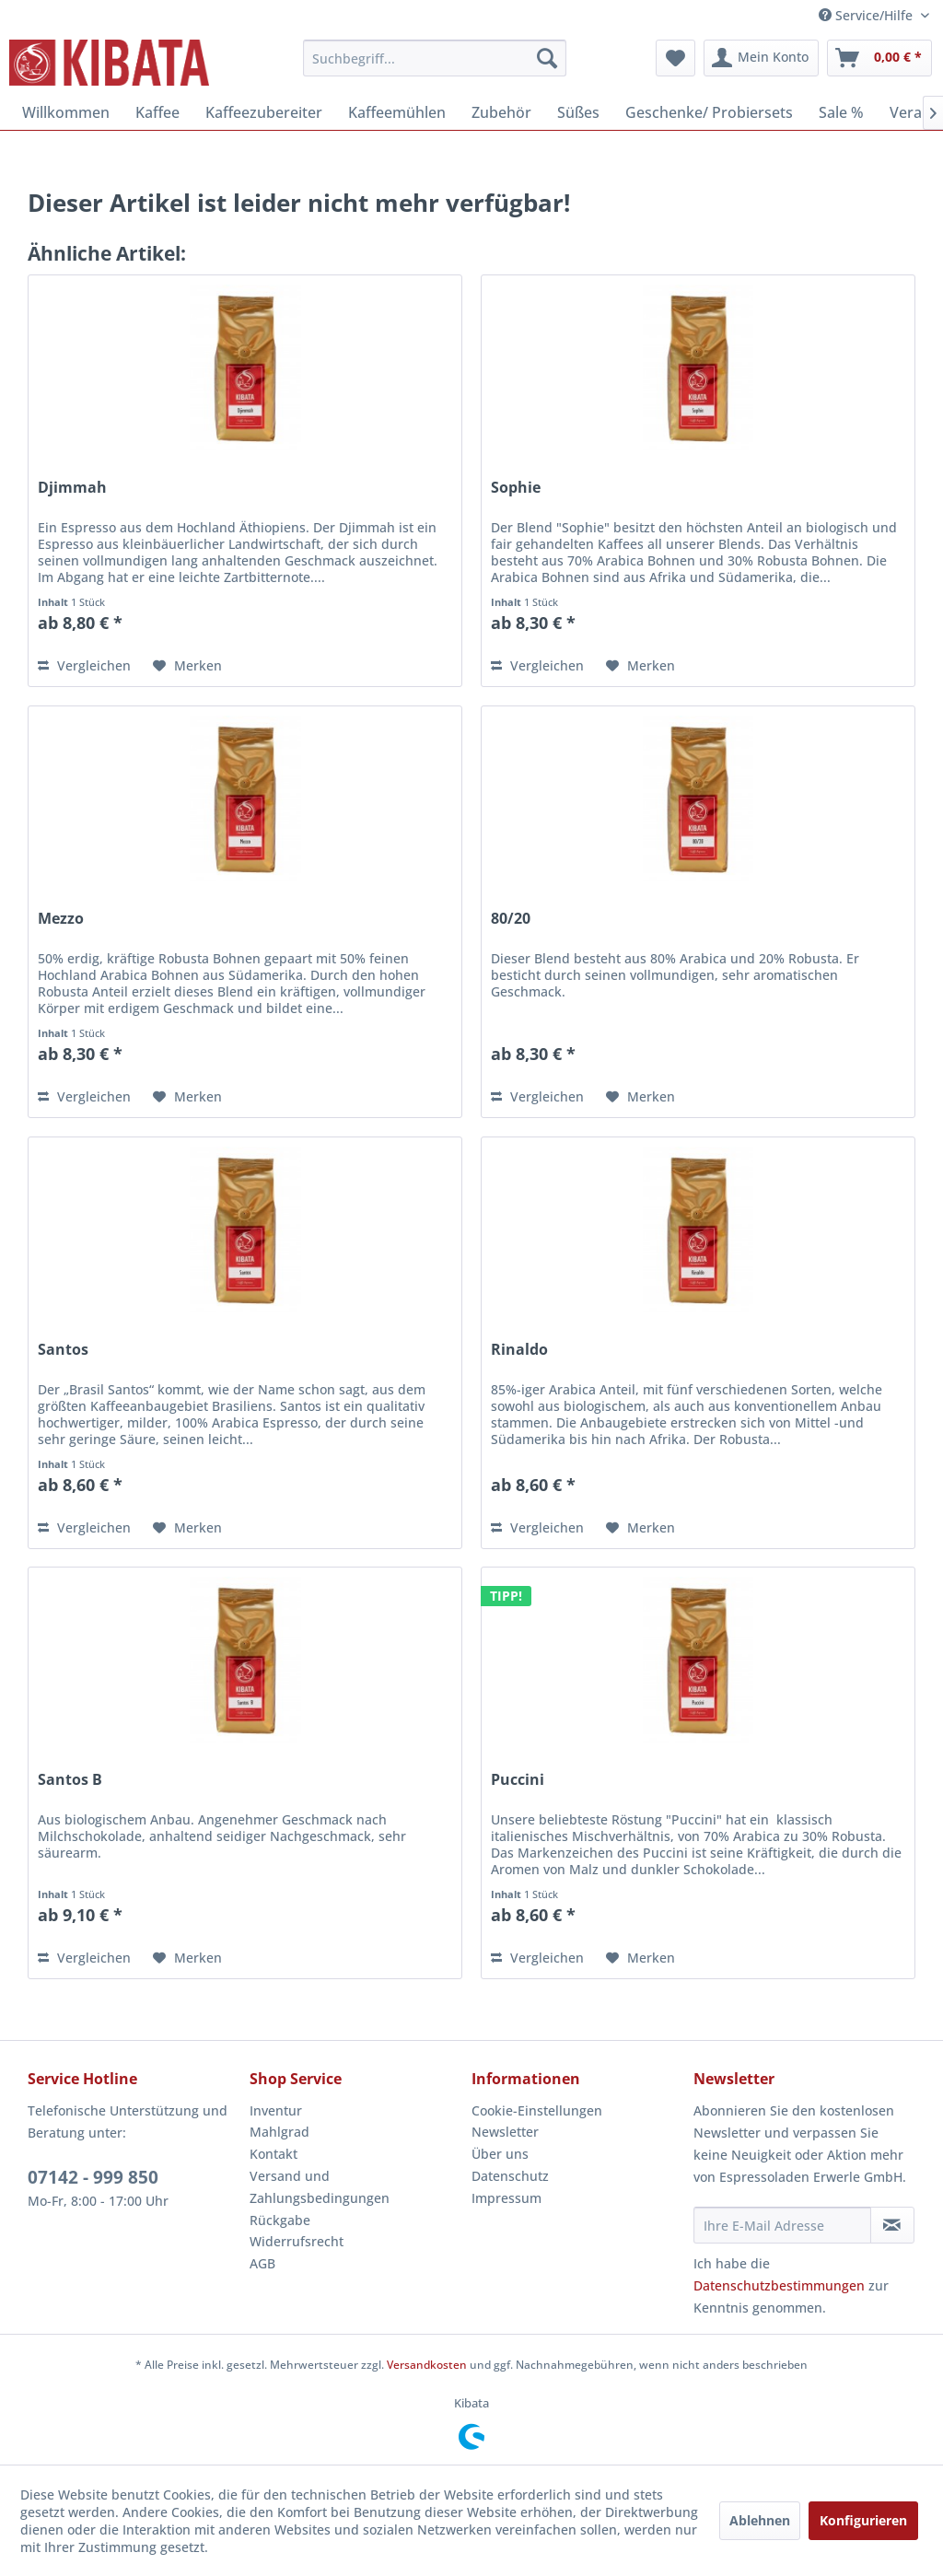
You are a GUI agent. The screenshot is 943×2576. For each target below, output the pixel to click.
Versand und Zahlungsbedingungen (320, 2187)
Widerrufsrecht (296, 2241)
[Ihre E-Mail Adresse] (782, 2225)
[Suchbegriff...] (435, 58)
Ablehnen (759, 2520)
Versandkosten (427, 2364)
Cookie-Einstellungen (537, 2110)
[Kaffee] (157, 112)
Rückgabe (280, 2220)
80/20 (510, 918)
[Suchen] (547, 58)
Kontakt (273, 2153)
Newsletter (505, 2131)
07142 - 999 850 (93, 2177)
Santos (63, 1349)
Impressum (506, 2198)
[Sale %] (841, 112)
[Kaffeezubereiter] (263, 112)
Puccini (517, 1779)
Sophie (516, 487)
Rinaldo (519, 1349)
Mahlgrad (279, 2131)
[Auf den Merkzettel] (187, 666)
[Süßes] (578, 112)
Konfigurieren (863, 2520)
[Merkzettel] (675, 58)
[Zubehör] (501, 112)
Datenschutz (510, 2176)
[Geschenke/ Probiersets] (709, 112)
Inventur (276, 2110)
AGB (262, 2263)
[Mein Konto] (761, 58)
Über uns (500, 2153)
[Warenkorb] (879, 58)
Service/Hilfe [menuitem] (867, 15)
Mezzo (61, 918)
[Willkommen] (65, 112)
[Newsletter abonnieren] (892, 2225)
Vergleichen (84, 665)
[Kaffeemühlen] (397, 112)
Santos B (70, 1779)
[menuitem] (435, 58)
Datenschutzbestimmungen (779, 2285)
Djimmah (72, 487)
